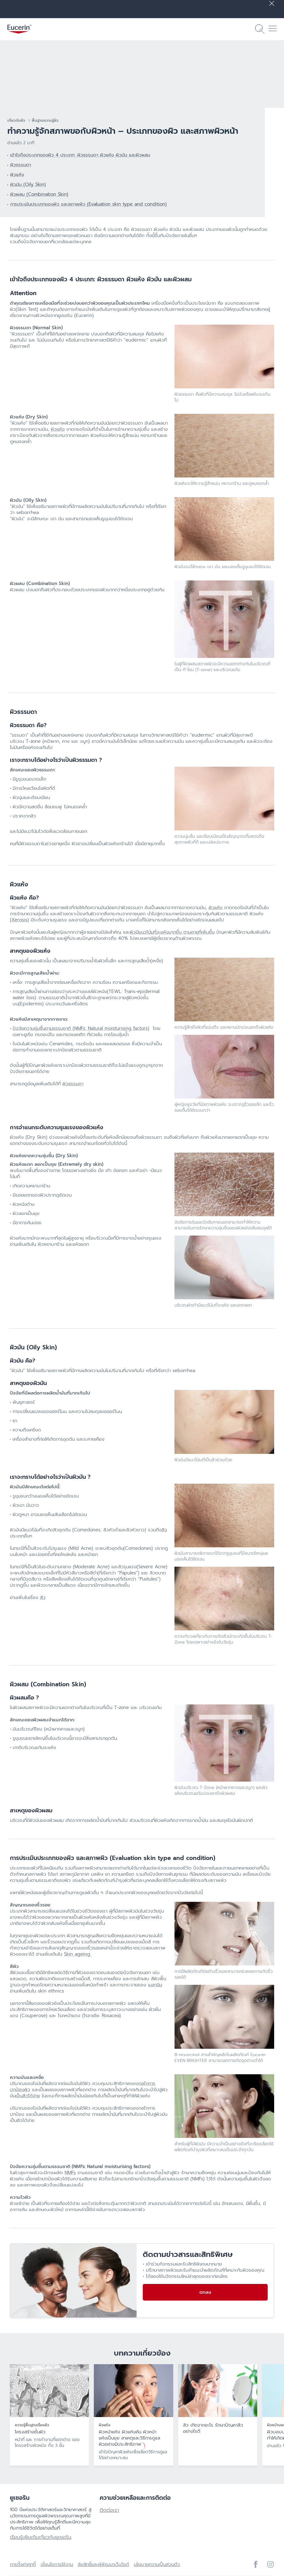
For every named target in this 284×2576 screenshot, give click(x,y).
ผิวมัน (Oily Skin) (28, 184)
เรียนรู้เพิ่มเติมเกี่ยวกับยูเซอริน (40, 2537)
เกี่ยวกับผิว (16, 120)
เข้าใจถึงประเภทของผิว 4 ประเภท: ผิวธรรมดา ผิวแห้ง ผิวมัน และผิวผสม (80, 155)
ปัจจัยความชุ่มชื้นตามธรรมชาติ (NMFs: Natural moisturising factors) (81, 1028)
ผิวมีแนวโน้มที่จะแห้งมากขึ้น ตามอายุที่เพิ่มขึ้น (172, 932)
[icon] (255, 2564)
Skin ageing (78, 1954)
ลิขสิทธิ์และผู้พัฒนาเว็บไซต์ (103, 2564)
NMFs (70, 2172)
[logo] (19, 29)
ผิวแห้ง (17, 174)
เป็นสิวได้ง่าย (27, 2095)
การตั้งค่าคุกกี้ (23, 2564)
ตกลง (205, 2292)
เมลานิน (155, 1984)
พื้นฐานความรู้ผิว (45, 120)
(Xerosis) (19, 919)
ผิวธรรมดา (20, 164)
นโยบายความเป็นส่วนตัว (157, 2564)
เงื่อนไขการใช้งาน (57, 2564)
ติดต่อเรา (109, 2510)
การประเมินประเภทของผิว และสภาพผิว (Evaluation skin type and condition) (88, 204)
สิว (164, 1529)
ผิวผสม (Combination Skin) (39, 194)
